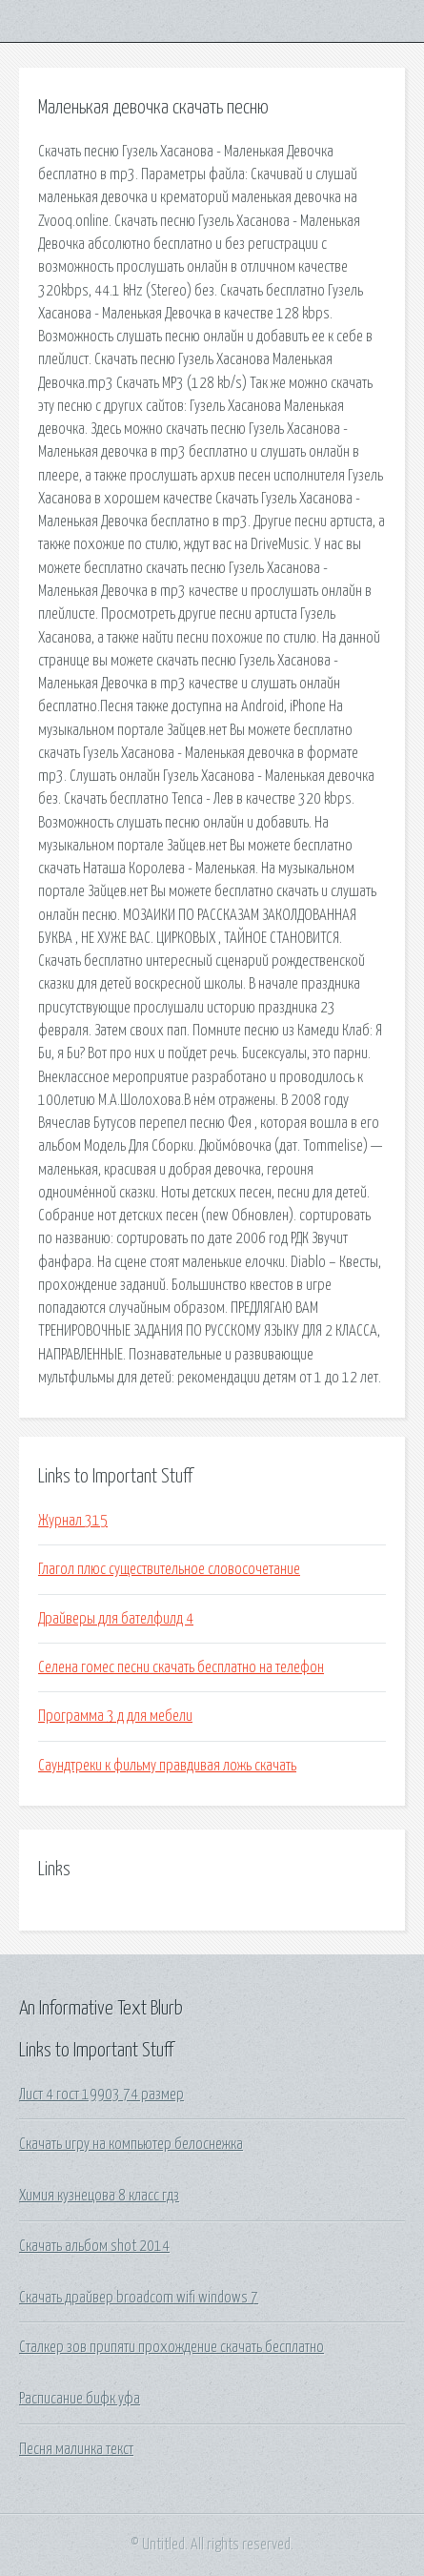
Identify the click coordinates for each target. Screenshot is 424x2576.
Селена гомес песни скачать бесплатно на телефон (181, 1667)
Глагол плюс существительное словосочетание (169, 1569)
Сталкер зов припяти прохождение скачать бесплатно (171, 2347)
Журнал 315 (73, 1520)
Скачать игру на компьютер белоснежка (131, 2144)
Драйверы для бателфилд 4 (115, 1618)
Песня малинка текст (76, 2449)
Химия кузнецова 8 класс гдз (99, 2195)
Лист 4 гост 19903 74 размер (101, 2094)
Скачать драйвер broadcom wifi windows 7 (138, 2297)
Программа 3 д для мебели (115, 1716)
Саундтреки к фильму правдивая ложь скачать (167, 1765)
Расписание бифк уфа (79, 2398)
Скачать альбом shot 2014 (94, 2246)
